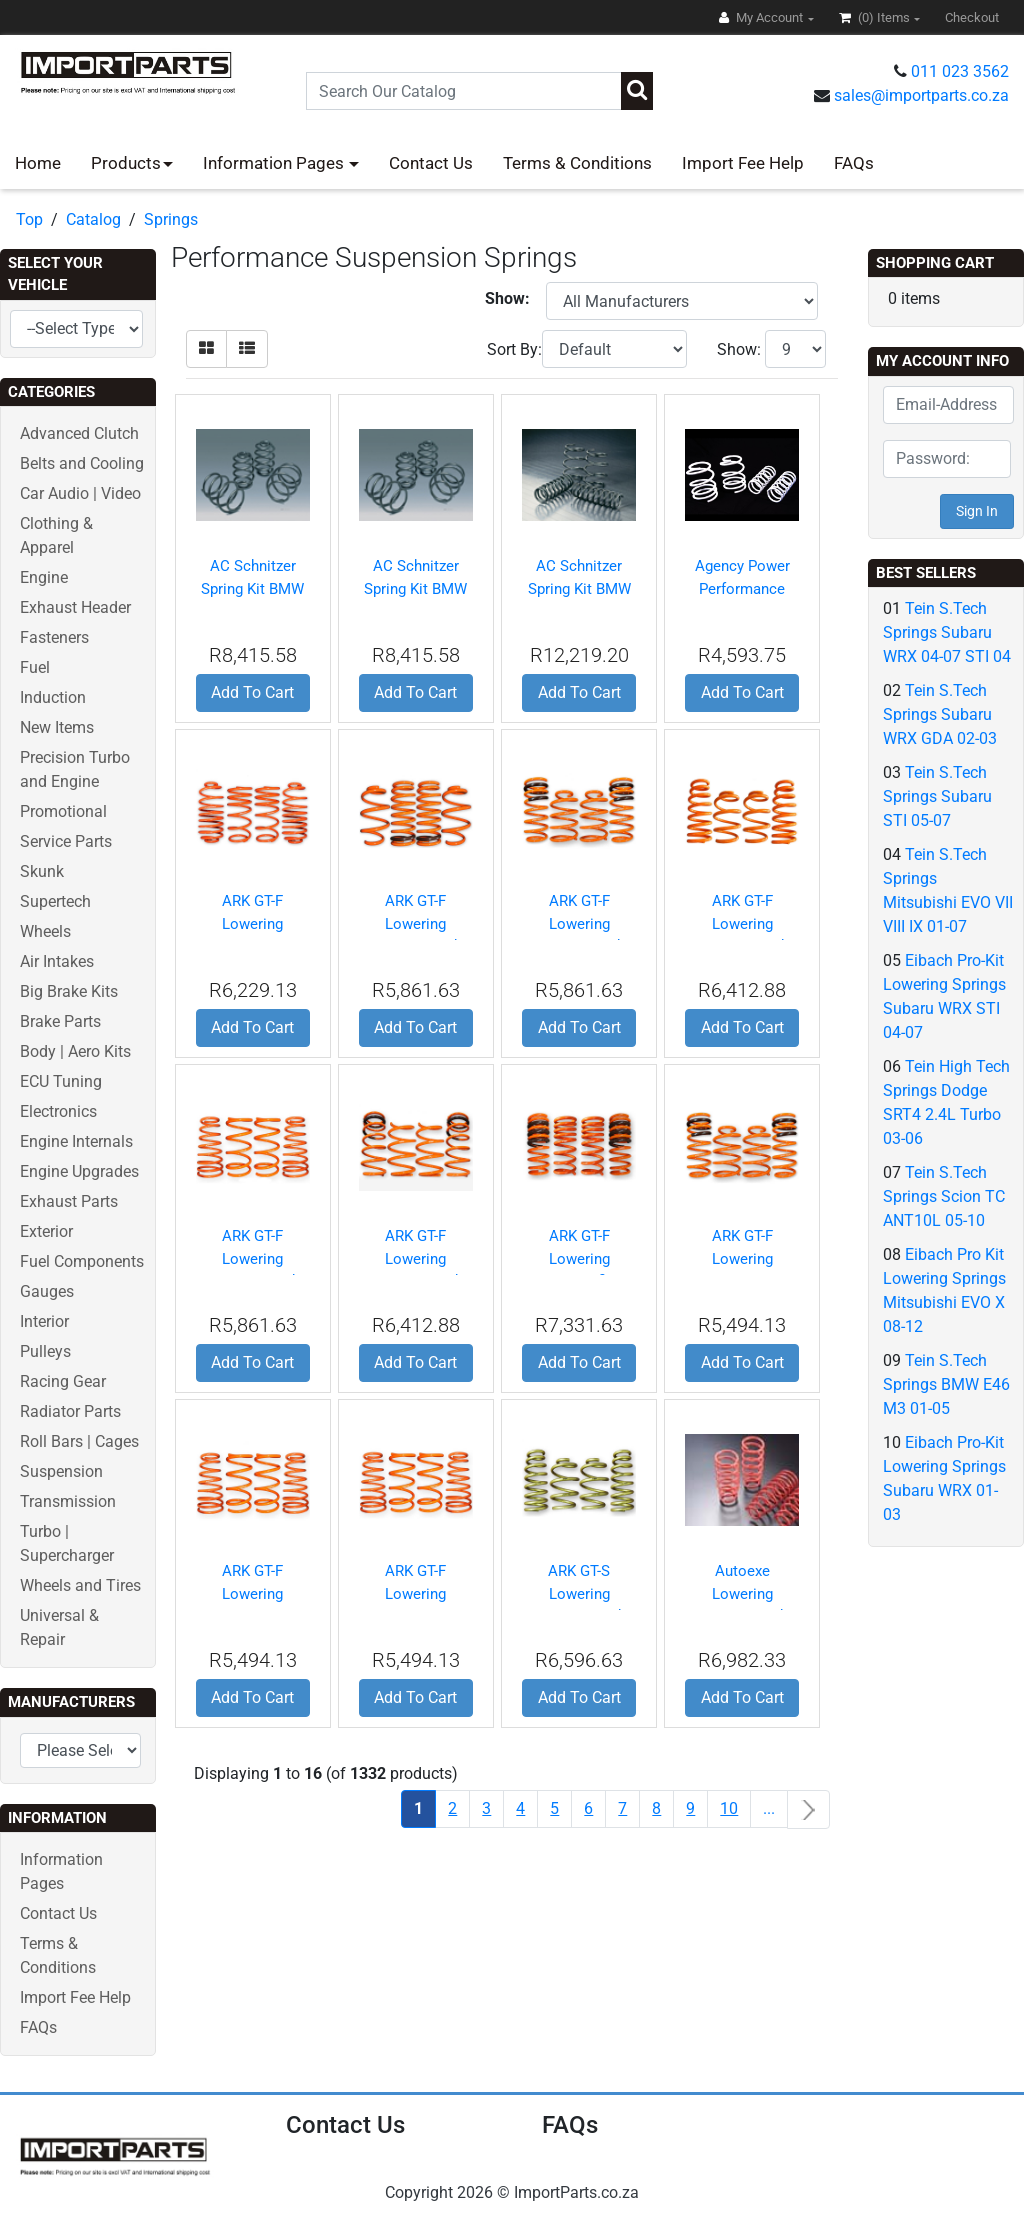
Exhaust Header (75, 607)
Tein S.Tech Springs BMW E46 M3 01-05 (946, 1384)
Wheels (45, 931)
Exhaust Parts (69, 1201)
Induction (53, 697)
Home (38, 163)
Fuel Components (82, 1261)
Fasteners (54, 637)
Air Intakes (57, 961)
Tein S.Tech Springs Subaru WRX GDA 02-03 (940, 714)
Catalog (93, 219)
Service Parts (66, 841)
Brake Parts (60, 1021)
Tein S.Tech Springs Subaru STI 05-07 (937, 796)
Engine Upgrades (79, 1171)
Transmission (68, 1501)
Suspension (61, 1471)
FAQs (854, 163)
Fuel (35, 667)
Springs (171, 219)
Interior (44, 1321)
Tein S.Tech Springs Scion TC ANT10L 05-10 (944, 1196)
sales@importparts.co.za (921, 95)
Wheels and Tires (80, 1585)
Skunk (42, 871)
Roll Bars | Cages (79, 1441)
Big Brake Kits (69, 991)
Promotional (63, 811)
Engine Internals (76, 1141)
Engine (44, 577)
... (769, 1808)
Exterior (46, 1231)
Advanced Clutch (79, 433)
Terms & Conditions (577, 163)
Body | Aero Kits (75, 1051)
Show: (739, 349)
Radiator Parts (70, 1411)
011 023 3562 (960, 71)
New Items (57, 727)
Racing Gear (63, 1381)
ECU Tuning (61, 1081)
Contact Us (431, 163)
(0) (876, 17)
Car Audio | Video (80, 493)
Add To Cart (252, 692)
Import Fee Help (743, 163)
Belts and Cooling (82, 463)
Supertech (55, 901)
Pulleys (45, 1351)
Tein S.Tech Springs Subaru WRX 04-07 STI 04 (947, 632)
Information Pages (275, 163)
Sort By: (514, 349)
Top (29, 219)
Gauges (47, 1291)
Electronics (58, 1111)
